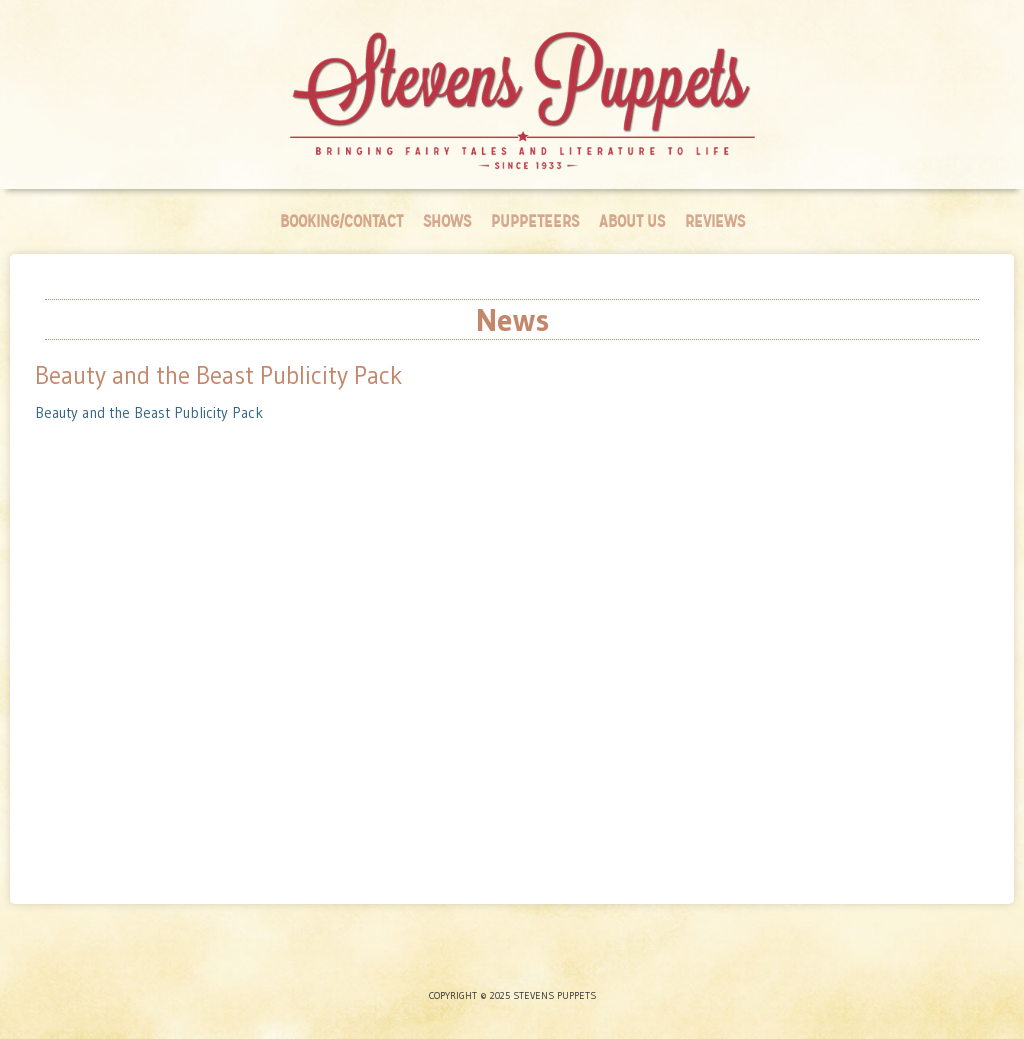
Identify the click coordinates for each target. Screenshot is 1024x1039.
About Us (632, 221)
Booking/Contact (341, 221)
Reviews (715, 221)
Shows (447, 221)
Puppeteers (535, 221)
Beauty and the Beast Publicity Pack (149, 412)
